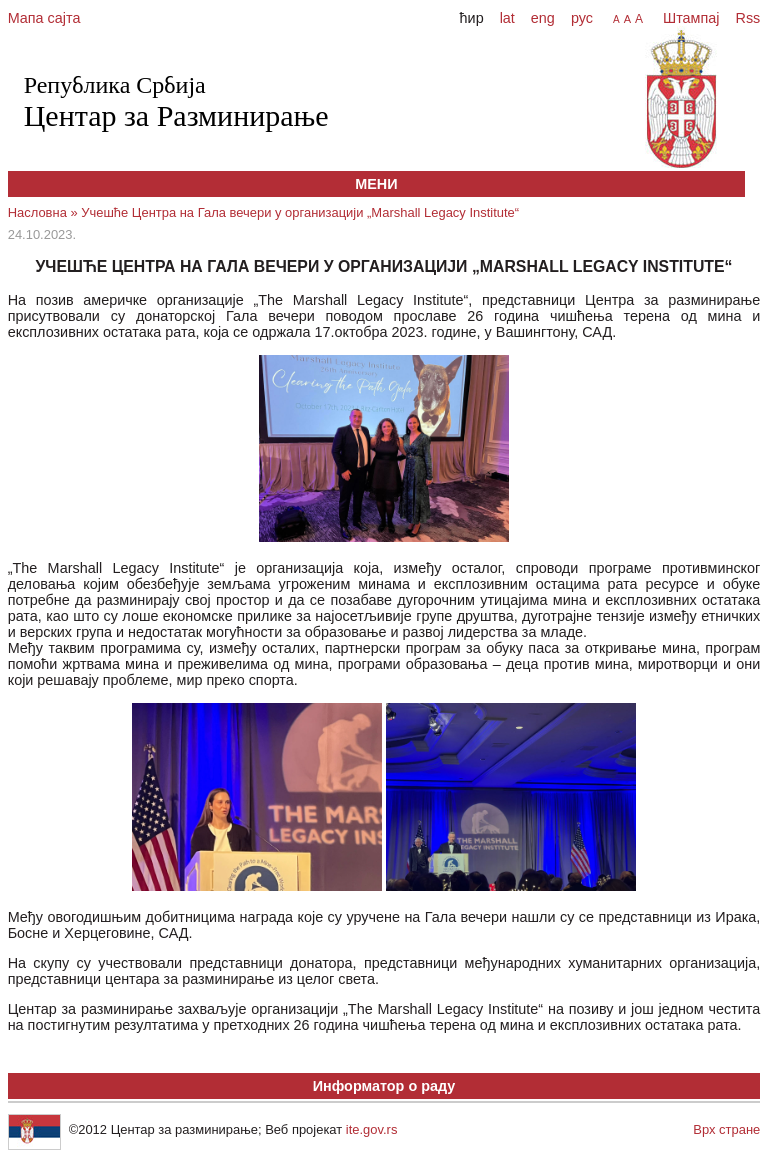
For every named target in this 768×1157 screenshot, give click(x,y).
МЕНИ (376, 184)
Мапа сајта (44, 18)
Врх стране (726, 1129)
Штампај (691, 18)
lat (507, 18)
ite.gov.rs (372, 1129)
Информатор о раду (384, 1086)
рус (582, 18)
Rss (746, 18)
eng (543, 18)
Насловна (37, 212)
